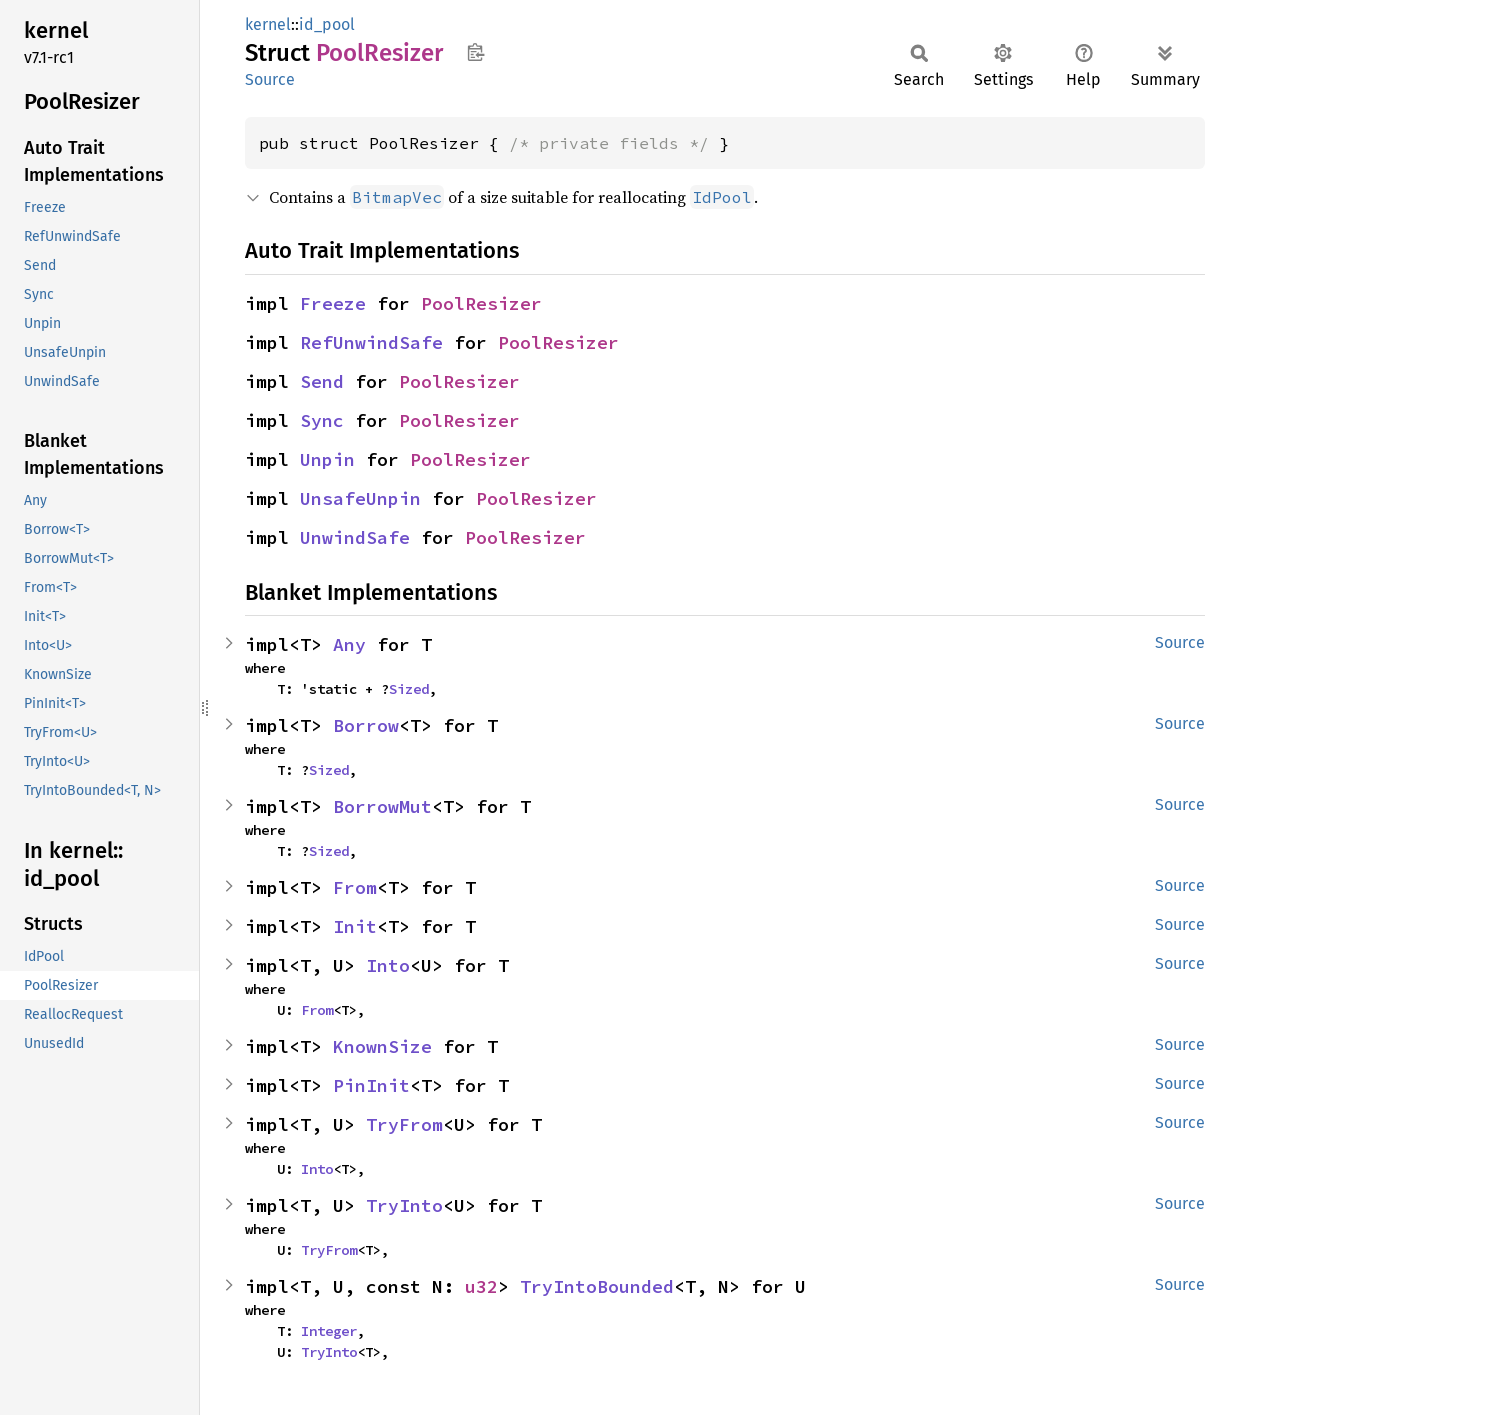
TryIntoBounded (597, 1286)
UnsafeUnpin (360, 498)
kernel (268, 24)
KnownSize (382, 1046)
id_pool (327, 24)
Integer (329, 1331)
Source (270, 79)
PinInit (371, 1085)
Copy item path (475, 52)
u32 (481, 1286)
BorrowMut (382, 806)
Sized (409, 689)
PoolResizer (481, 303)
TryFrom (404, 1124)
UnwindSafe (355, 537)
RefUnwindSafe (371, 342)
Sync (322, 420)
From (355, 887)
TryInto (404, 1205)
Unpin (327, 459)
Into (388, 965)
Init (355, 926)
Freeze (333, 303)
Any (349, 644)
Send (322, 381)
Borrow (366, 725)
